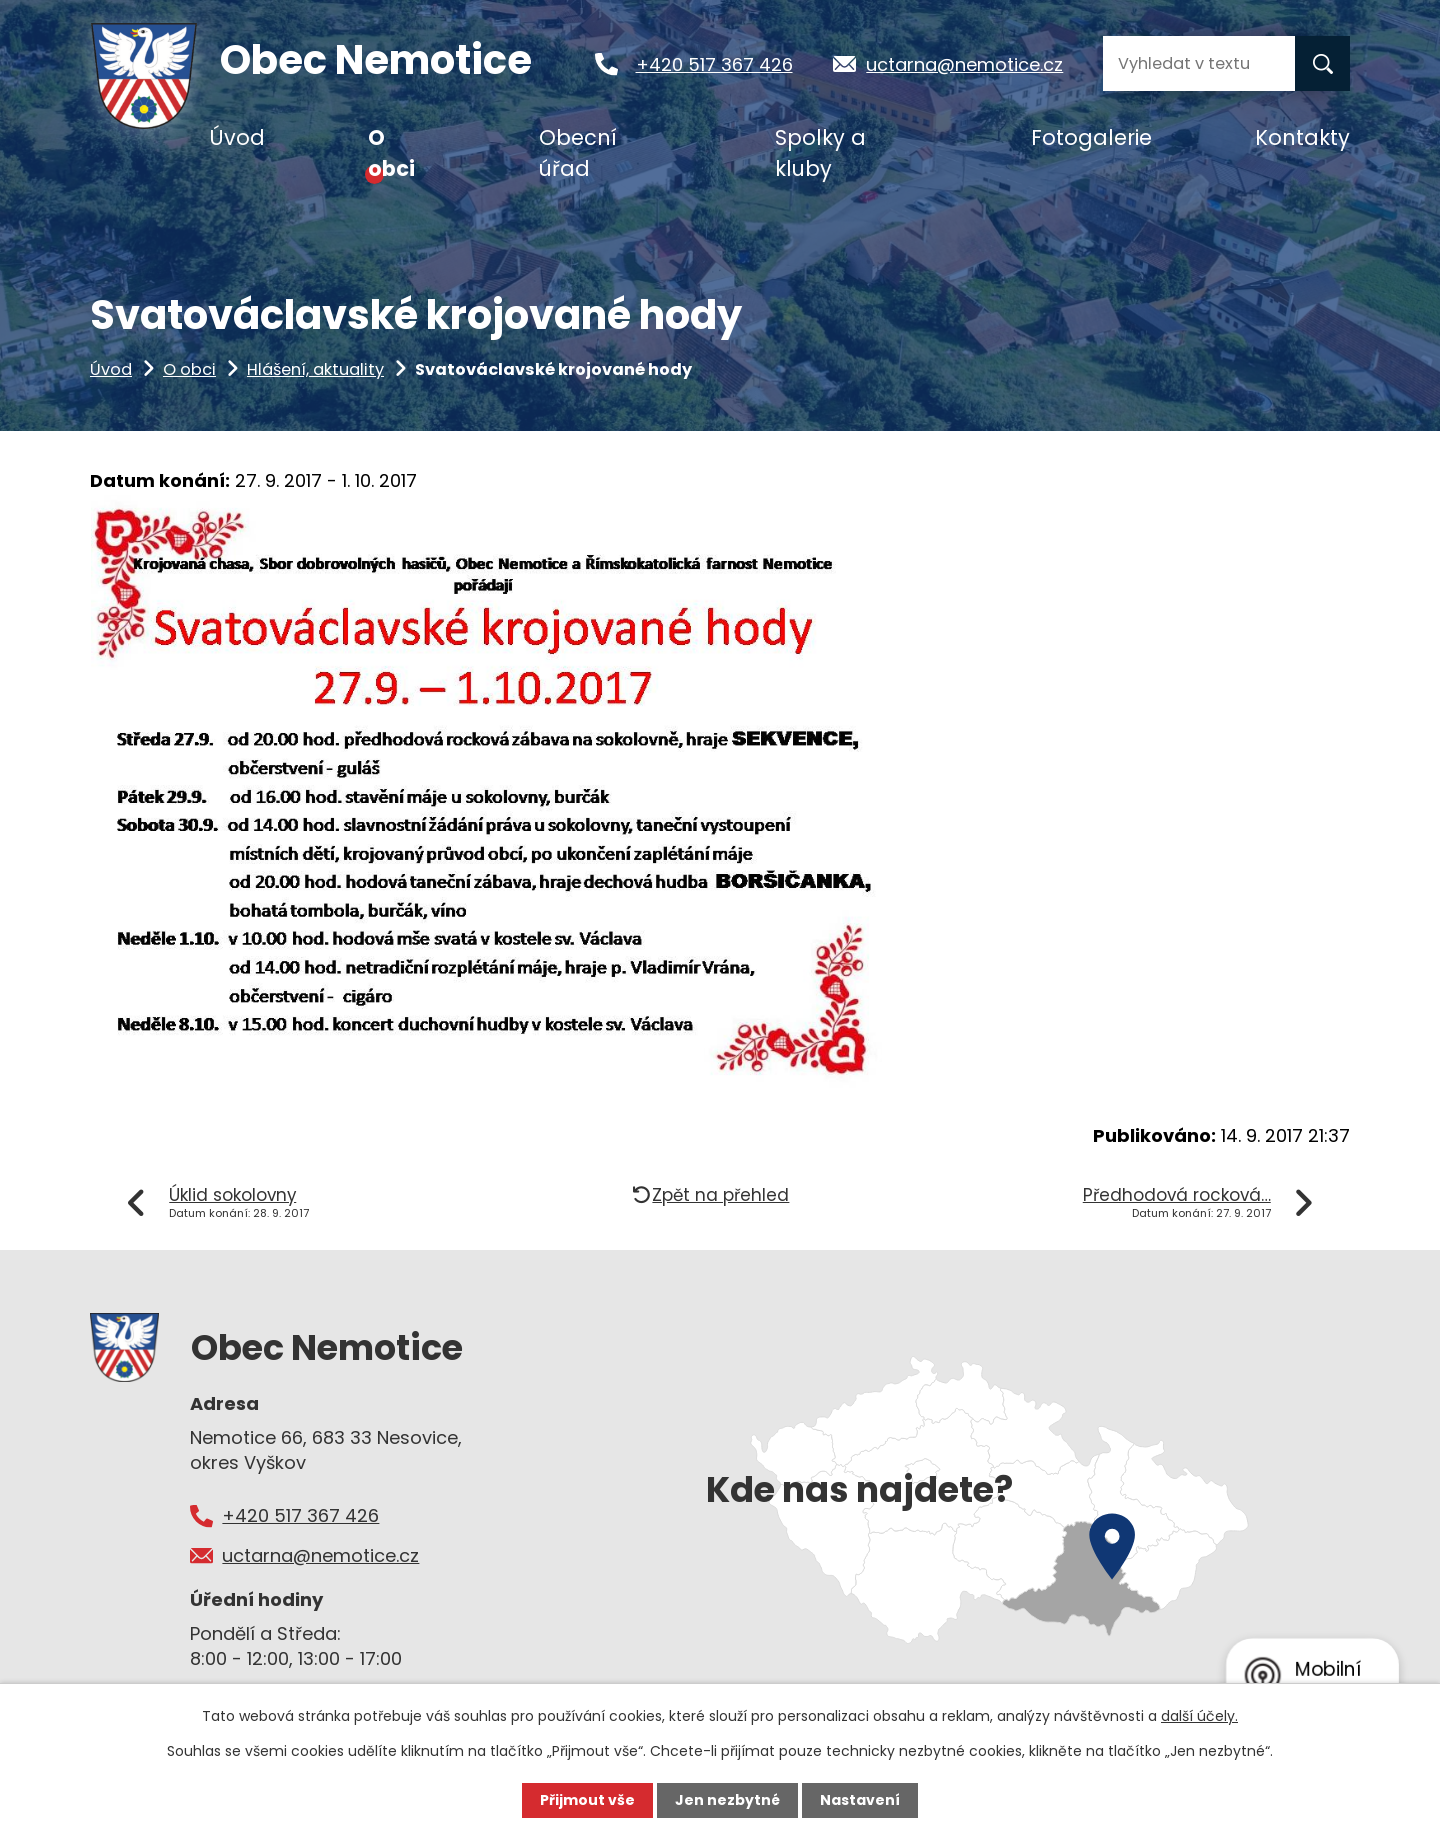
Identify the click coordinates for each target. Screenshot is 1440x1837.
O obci (189, 369)
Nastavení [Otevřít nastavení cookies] (860, 1800)
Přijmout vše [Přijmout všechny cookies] (587, 1800)
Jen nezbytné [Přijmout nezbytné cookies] (727, 1800)
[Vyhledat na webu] (1199, 63)
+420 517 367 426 (714, 64)
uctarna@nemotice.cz (964, 64)
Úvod (111, 369)
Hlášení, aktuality (315, 369)
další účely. (1199, 1716)
